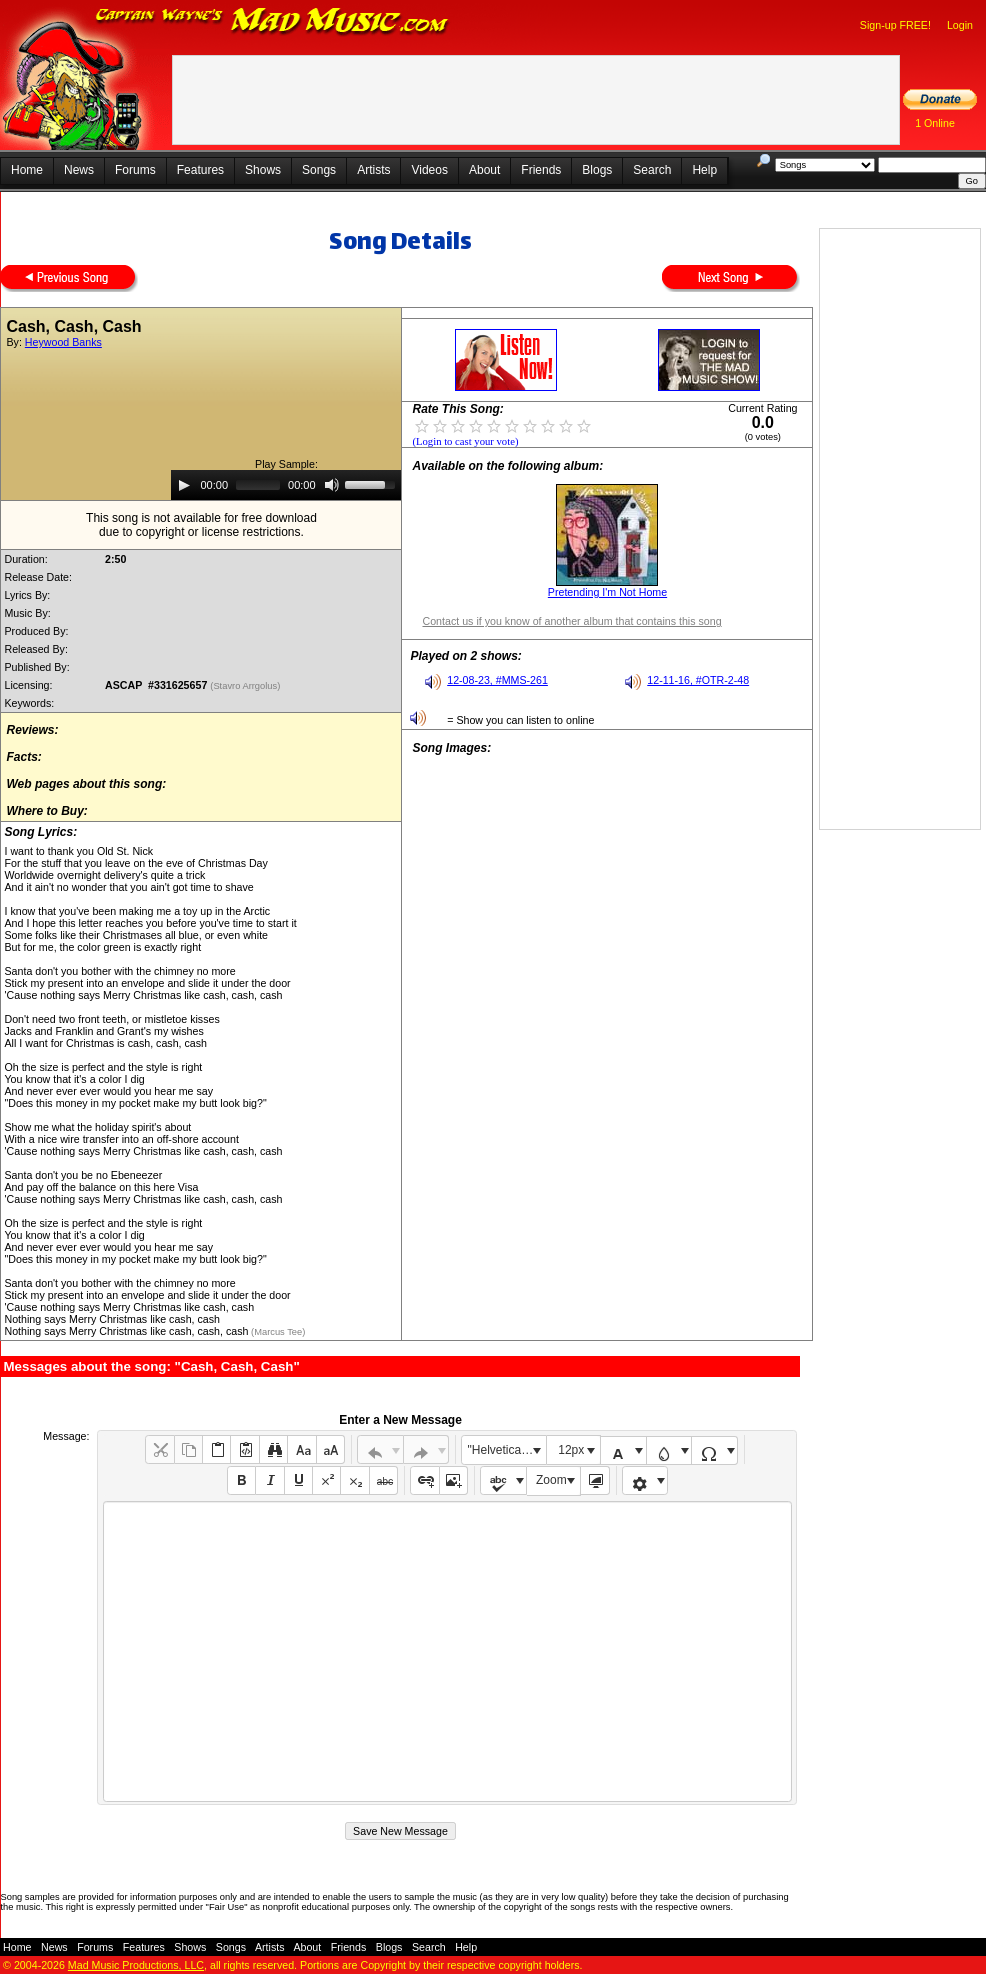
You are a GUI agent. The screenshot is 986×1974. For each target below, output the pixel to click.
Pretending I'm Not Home (607, 592)
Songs (319, 170)
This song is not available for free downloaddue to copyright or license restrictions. (201, 525)
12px (571, 1450)
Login (960, 25)
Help (704, 170)
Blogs (597, 170)
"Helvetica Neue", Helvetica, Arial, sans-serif (507, 1450)
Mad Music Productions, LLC (136, 1965)
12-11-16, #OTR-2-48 (698, 680)
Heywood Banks (63, 342)
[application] (286, 485)
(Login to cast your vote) (465, 441)
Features (200, 170)
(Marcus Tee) (276, 1332)
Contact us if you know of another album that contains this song (571, 621)
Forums (135, 170)
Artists (373, 170)
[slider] (258, 485)
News (79, 170)
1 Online (935, 123)
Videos (429, 170)
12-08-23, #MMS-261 (497, 680)
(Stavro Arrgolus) (246, 686)
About (484, 170)
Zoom (551, 1480)
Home (27, 170)
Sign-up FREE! (895, 25)
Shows (263, 170)
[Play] (184, 485)
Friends (541, 170)
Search (652, 170)
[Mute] (332, 485)
